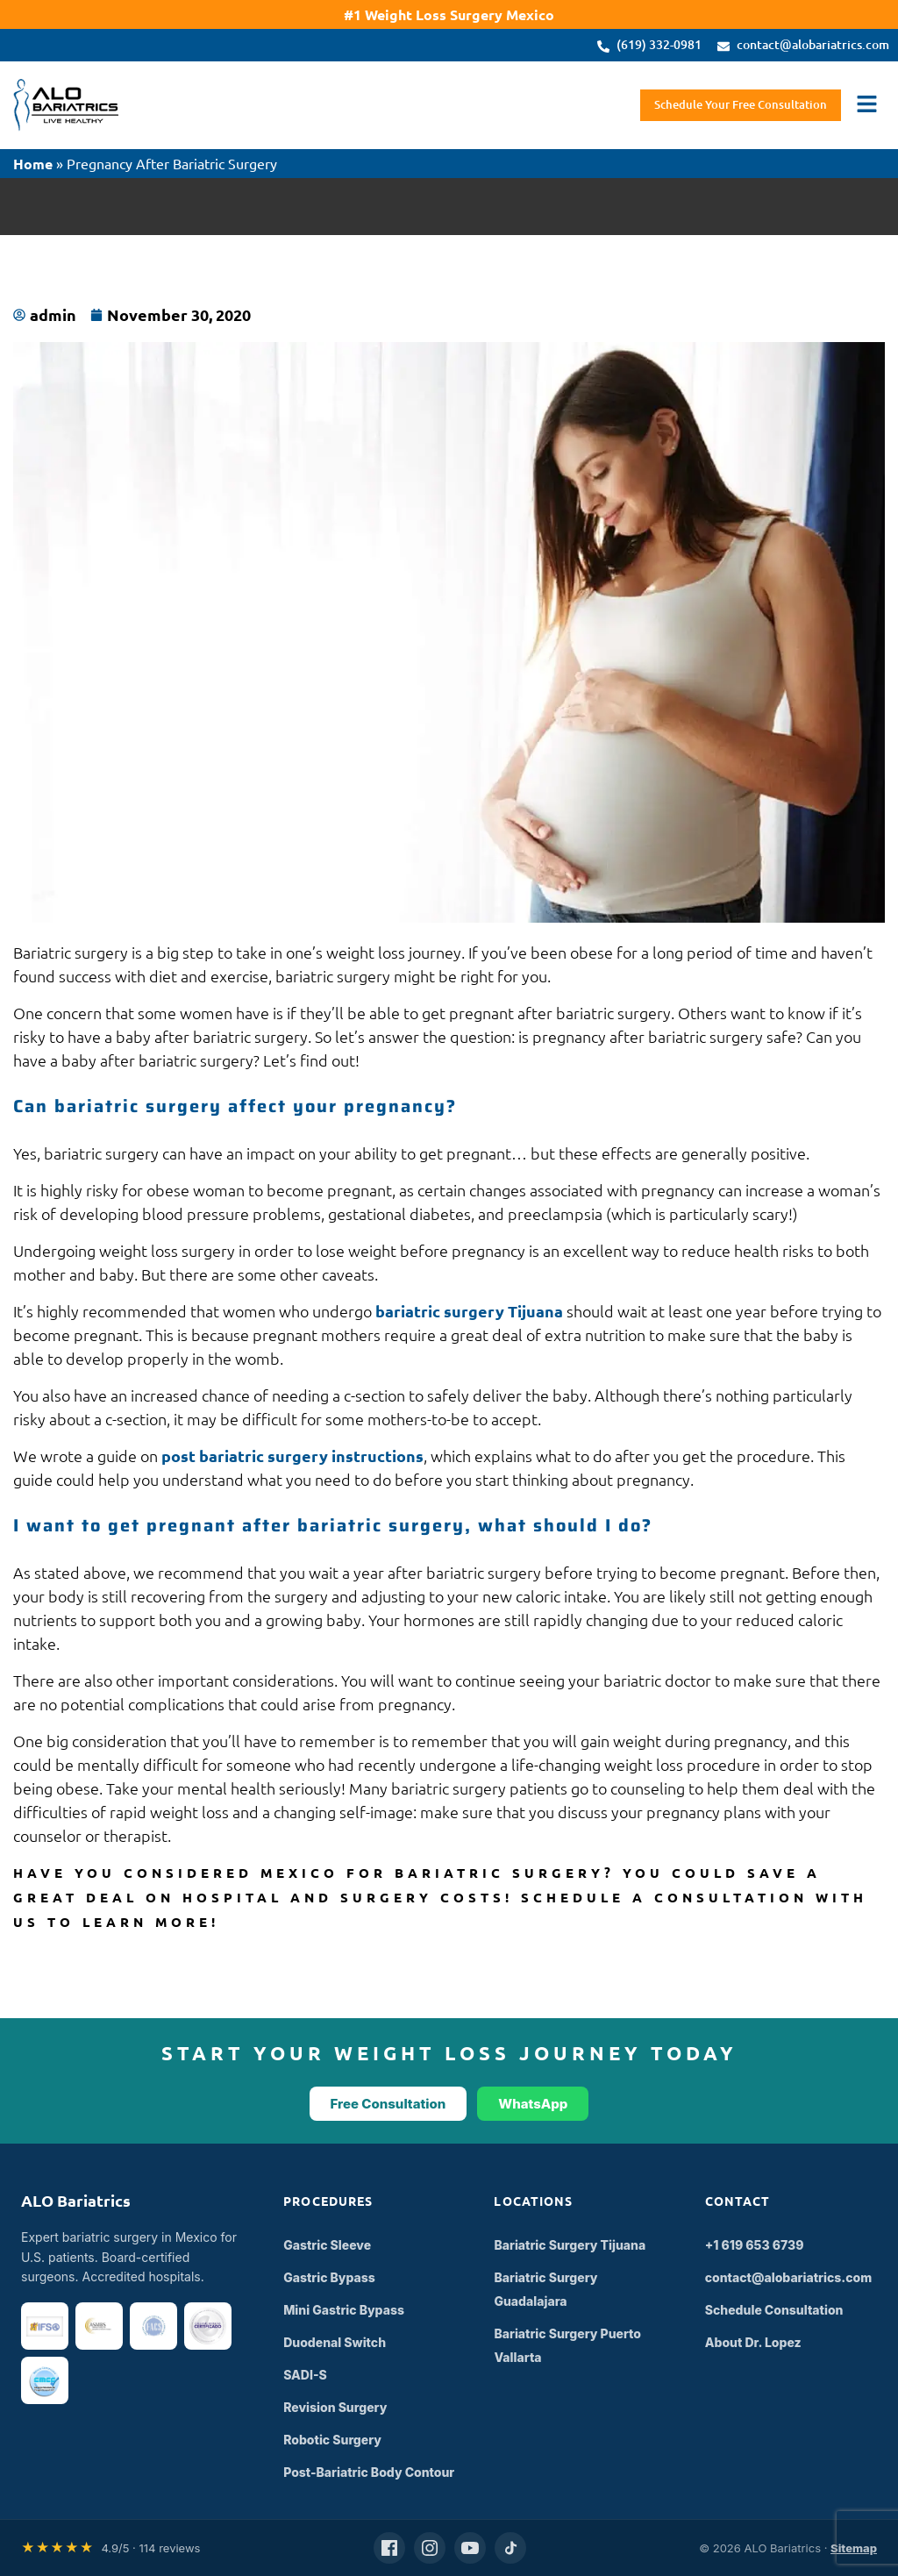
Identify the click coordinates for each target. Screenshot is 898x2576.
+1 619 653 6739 (754, 2244)
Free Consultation (388, 2103)
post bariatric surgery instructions (292, 1455)
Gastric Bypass (329, 2277)
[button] (867, 105)
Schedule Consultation (774, 2309)
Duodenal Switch (334, 2342)
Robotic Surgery (332, 2439)
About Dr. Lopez (753, 2342)
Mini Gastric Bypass (343, 2309)
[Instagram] (429, 2548)
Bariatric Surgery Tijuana (569, 2244)
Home (33, 163)
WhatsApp (532, 2103)
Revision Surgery (335, 2407)
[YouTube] (470, 2548)
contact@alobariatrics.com (789, 2277)
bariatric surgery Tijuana (469, 1311)
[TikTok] (510, 2548)
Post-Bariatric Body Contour (368, 2472)
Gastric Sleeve (327, 2244)
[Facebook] (389, 2548)
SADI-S (305, 2374)
